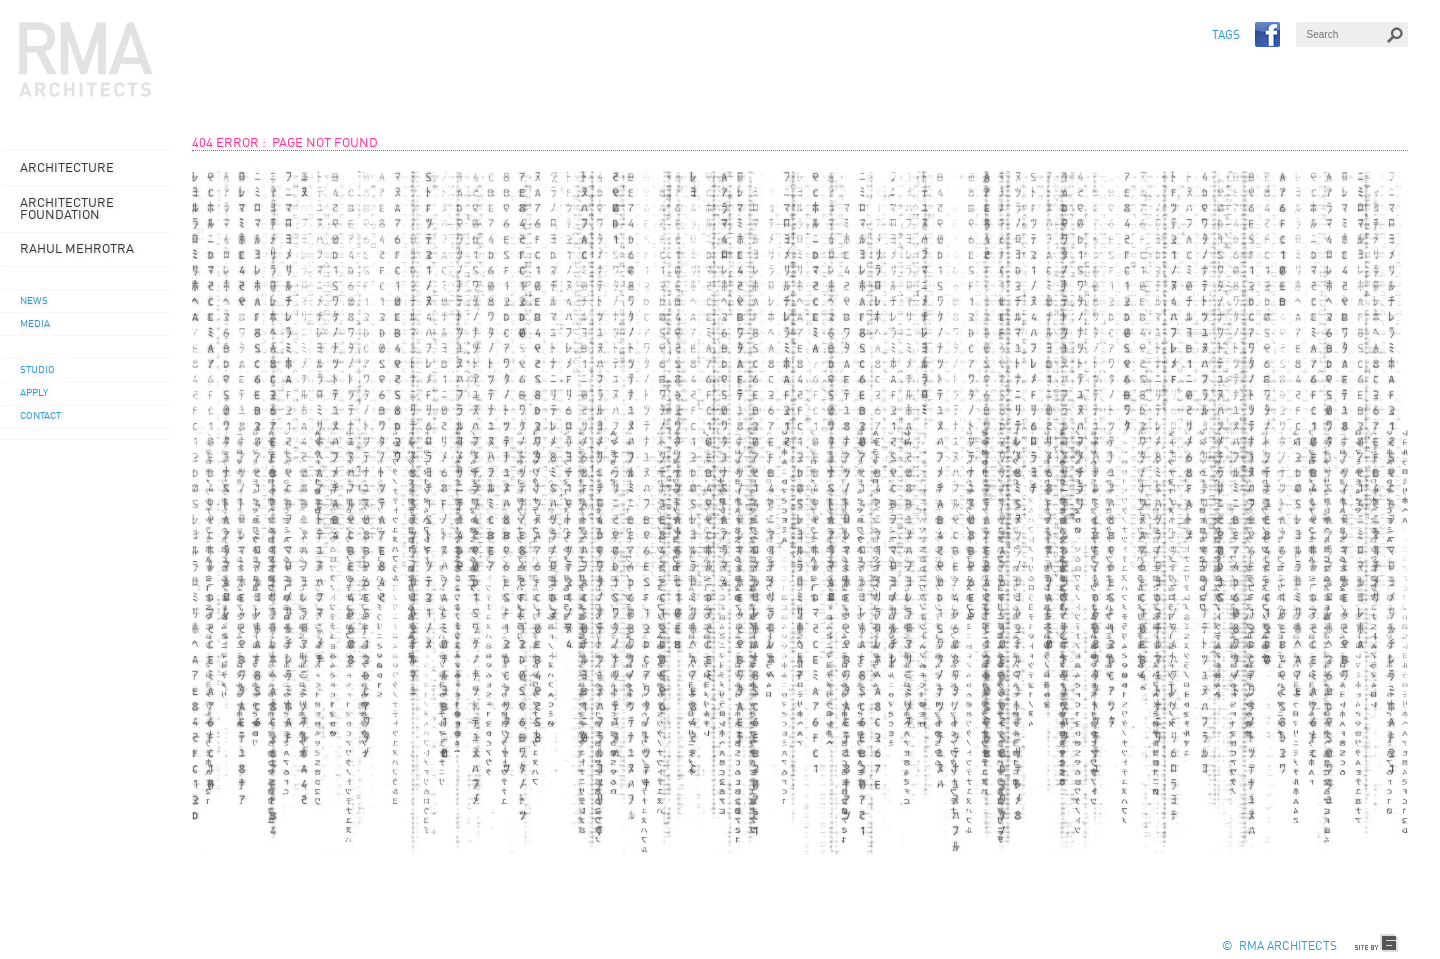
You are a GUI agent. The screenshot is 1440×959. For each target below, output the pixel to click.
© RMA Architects (1279, 947)
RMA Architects (86, 60)
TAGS (1226, 36)
